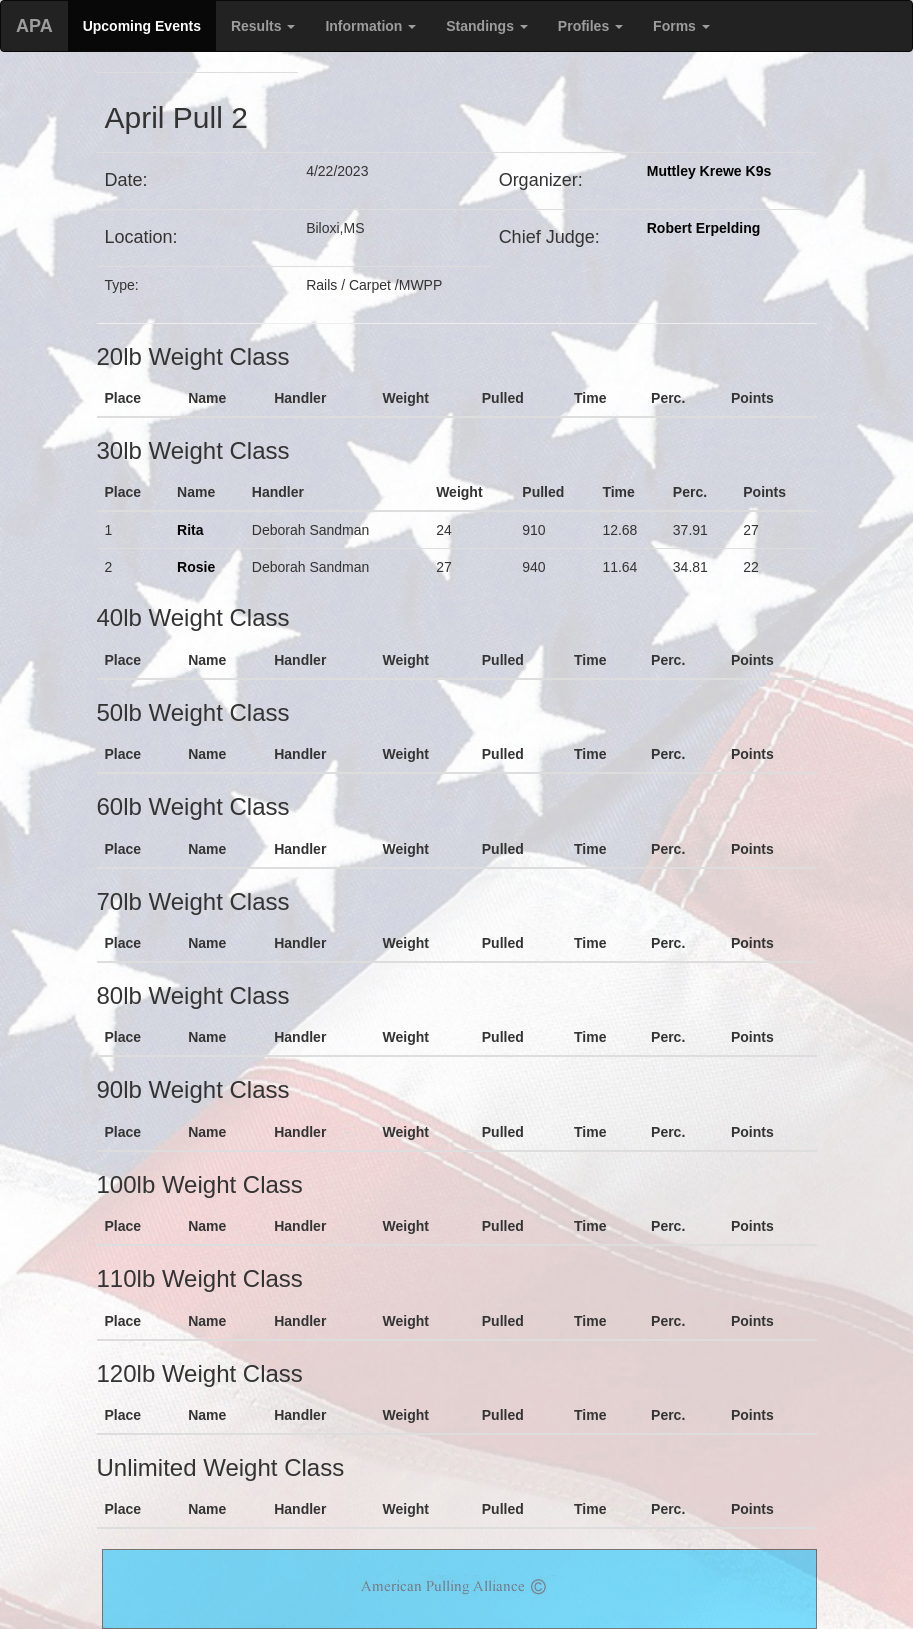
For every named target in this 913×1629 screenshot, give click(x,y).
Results (263, 26)
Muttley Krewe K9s (709, 171)
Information (370, 26)
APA (34, 26)
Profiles (590, 26)
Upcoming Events (142, 26)
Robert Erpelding (704, 228)
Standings (487, 26)
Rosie (196, 567)
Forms (681, 26)
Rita (190, 530)
